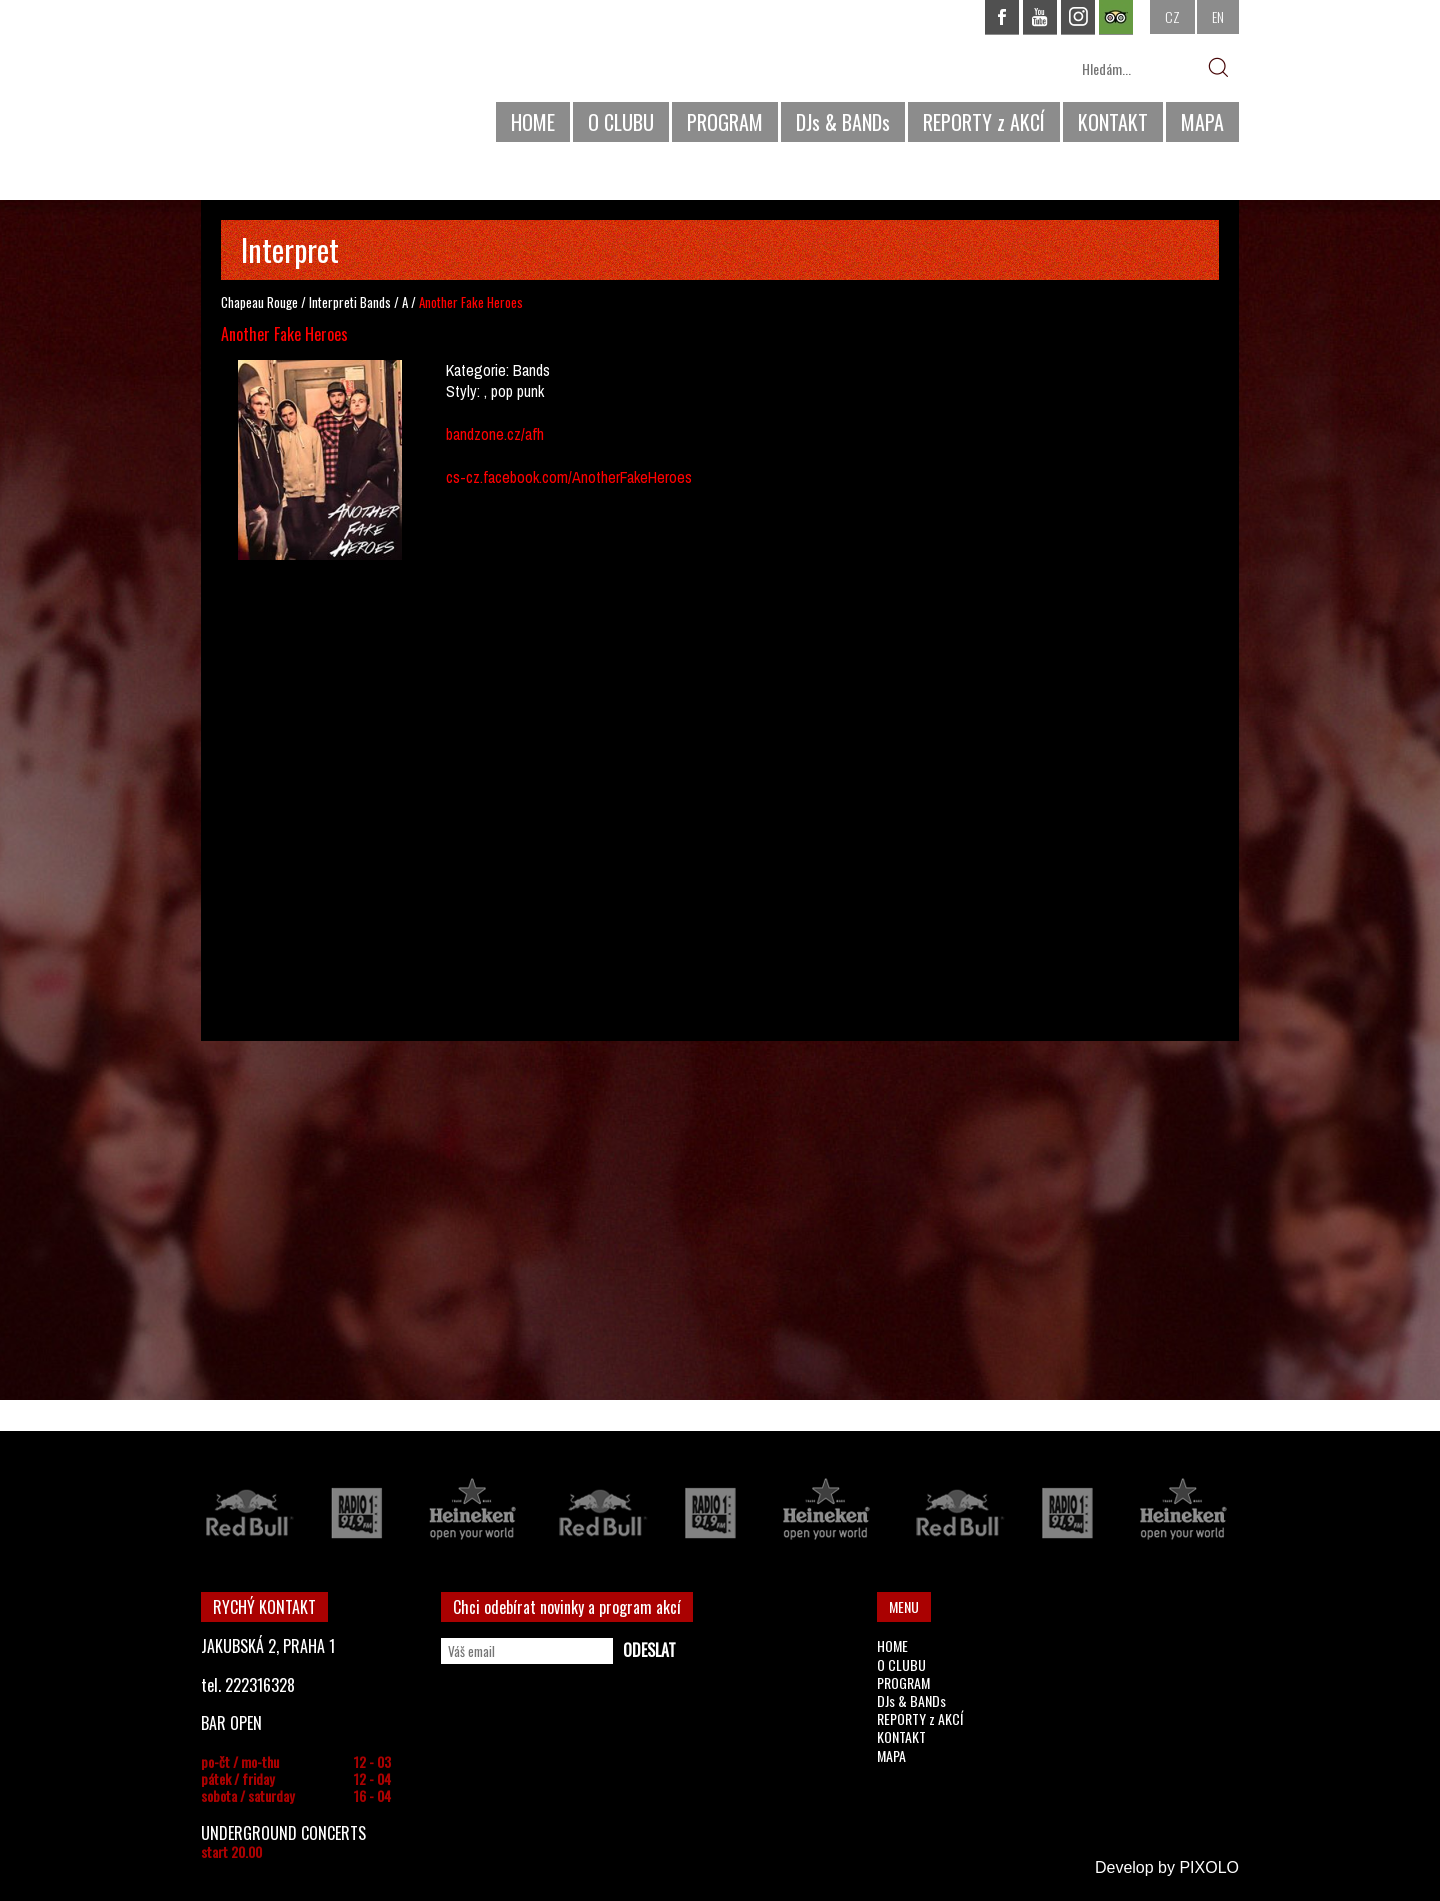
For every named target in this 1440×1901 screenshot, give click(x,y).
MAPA (1202, 122)
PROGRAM (725, 122)
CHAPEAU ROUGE (310, 78)
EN (1218, 16)
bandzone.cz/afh (495, 434)
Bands (375, 302)
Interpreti (333, 302)
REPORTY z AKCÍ (984, 122)
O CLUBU (621, 122)
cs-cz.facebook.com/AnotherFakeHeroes (569, 477)
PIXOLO (1209, 1867)
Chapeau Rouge (259, 302)
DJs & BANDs (843, 122)
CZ (1172, 16)
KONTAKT (1113, 122)
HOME (533, 122)
